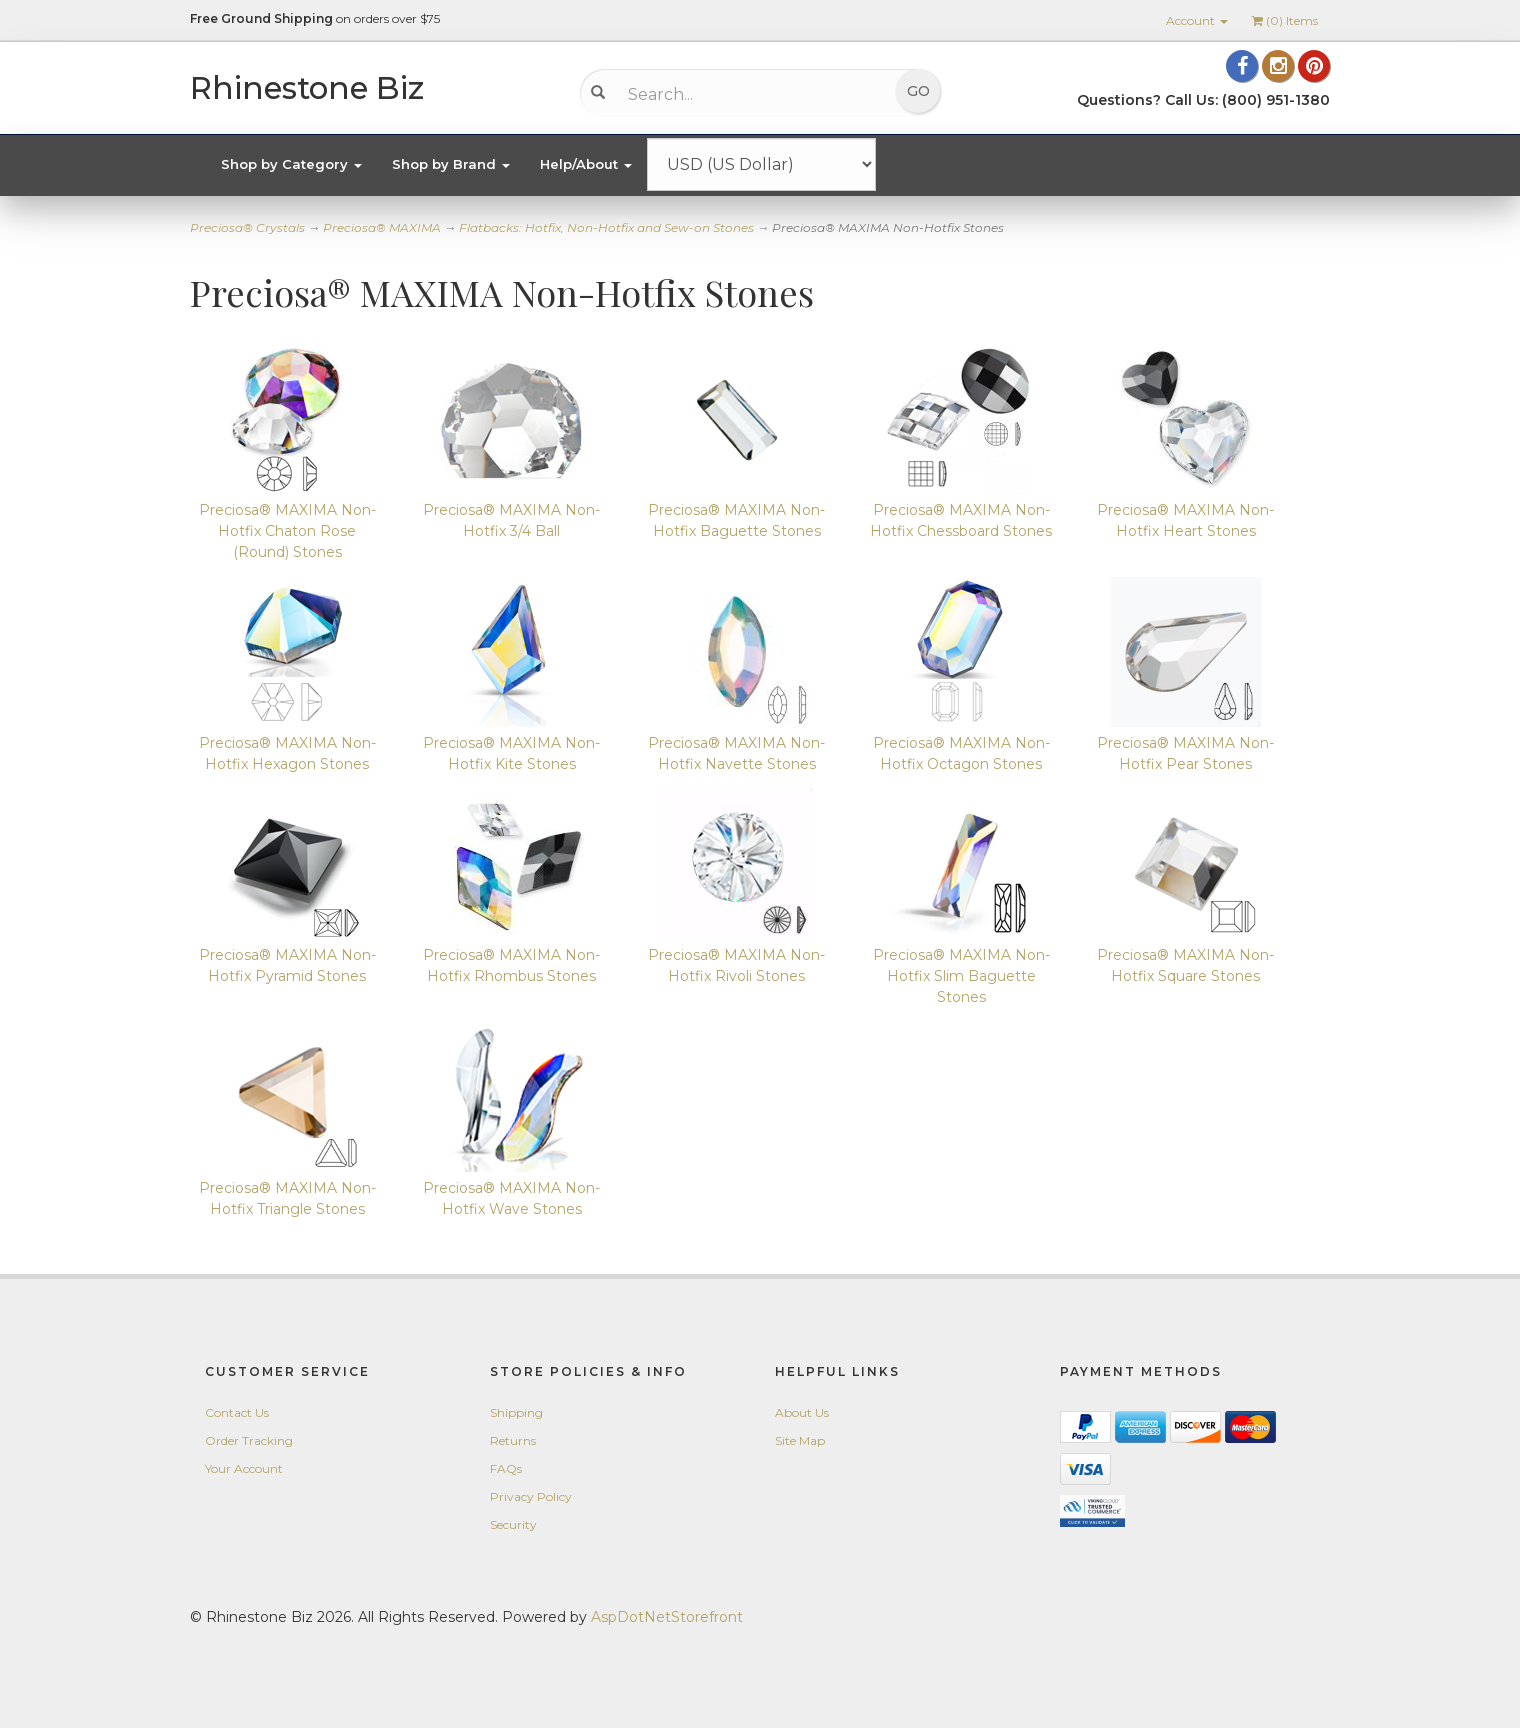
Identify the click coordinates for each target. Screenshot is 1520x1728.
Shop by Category (291, 164)
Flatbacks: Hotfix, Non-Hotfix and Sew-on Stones (606, 227)
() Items (1285, 20)
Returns (513, 1440)
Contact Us (237, 1412)
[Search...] (745, 94)
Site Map (800, 1440)
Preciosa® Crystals (247, 227)
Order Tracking (249, 1440)
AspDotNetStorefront (667, 1617)
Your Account (244, 1468)
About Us (802, 1412)
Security (513, 1524)
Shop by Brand (451, 164)
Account (1197, 20)
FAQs (506, 1468)
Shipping (516, 1412)
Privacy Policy (531, 1496)
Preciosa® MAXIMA (382, 227)
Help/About (586, 164)
